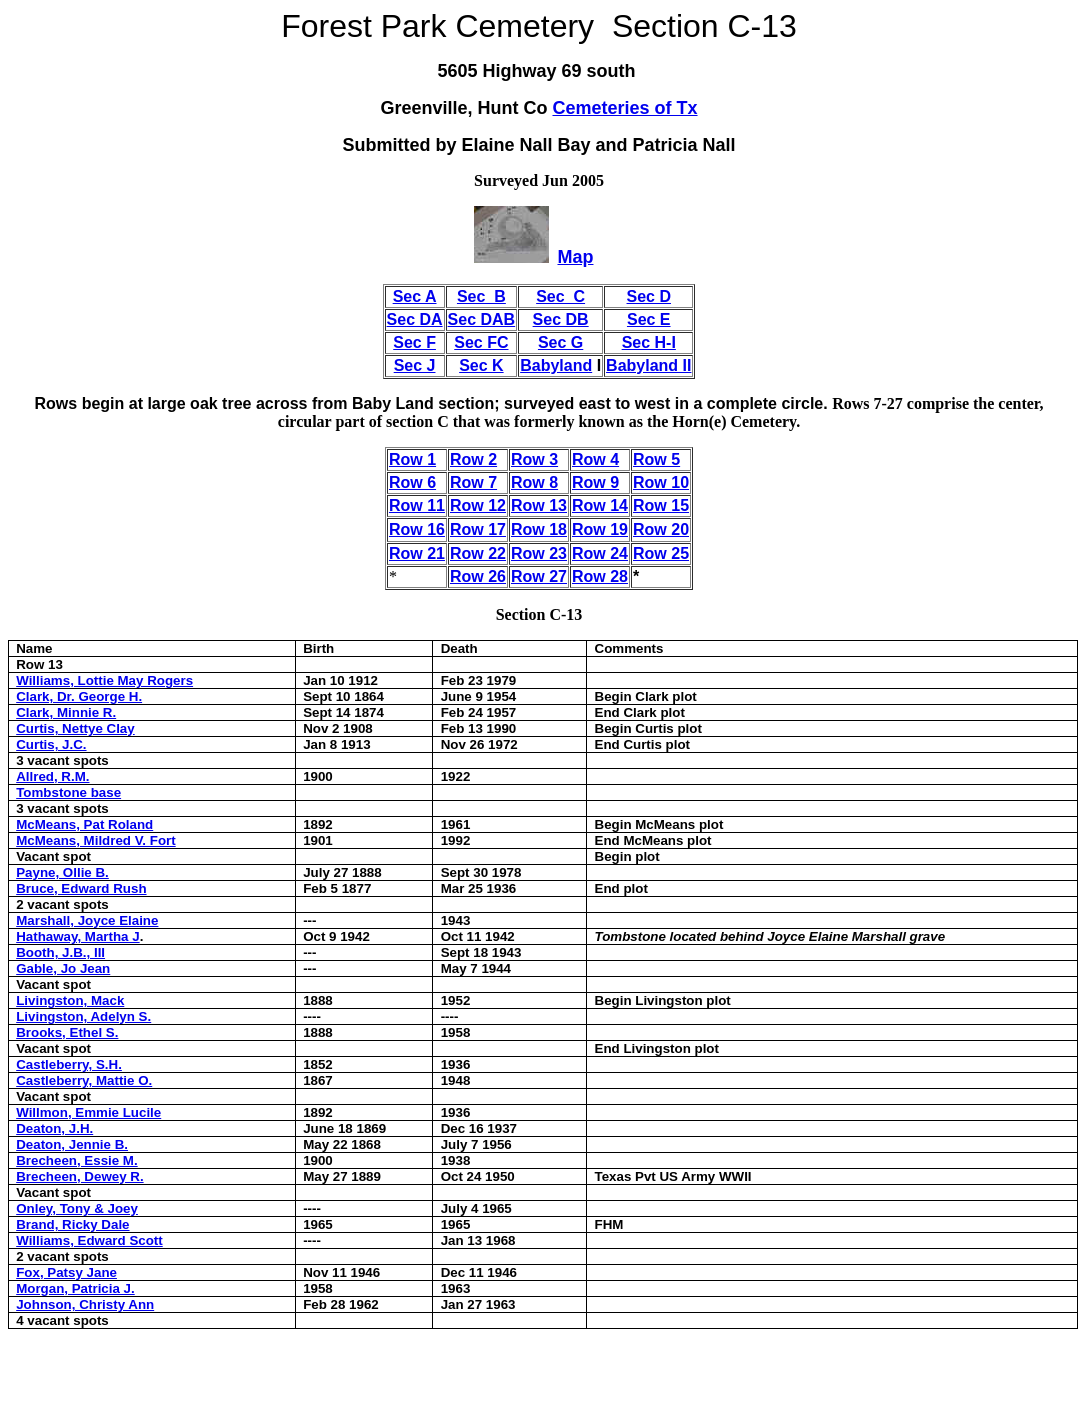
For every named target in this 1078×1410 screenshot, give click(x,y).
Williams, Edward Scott (89, 1240)
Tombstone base (68, 792)
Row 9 (595, 482)
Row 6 (412, 482)
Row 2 (473, 459)
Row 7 (473, 482)
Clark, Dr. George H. (79, 696)
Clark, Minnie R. (66, 712)
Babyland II (648, 365)
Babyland (556, 365)
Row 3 (534, 459)
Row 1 (412, 459)
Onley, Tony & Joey (77, 1208)
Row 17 (478, 529)
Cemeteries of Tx (624, 108)
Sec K (481, 365)
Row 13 (539, 505)
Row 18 (539, 529)
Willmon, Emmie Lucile (88, 1112)
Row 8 (534, 482)
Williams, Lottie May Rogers (104, 680)
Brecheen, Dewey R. (79, 1176)
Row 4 (595, 459)
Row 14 (600, 505)
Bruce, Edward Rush (81, 888)
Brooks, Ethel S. (67, 1032)
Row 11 (417, 505)
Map (575, 257)
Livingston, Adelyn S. (83, 1016)
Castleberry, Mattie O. (84, 1080)
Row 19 (600, 529)
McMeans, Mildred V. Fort (95, 840)
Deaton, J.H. (54, 1128)
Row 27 (539, 576)
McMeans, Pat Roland (84, 824)
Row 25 (661, 553)
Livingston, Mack (70, 1000)
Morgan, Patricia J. (75, 1288)
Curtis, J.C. (51, 744)
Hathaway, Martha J (77, 936)
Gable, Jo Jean (63, 968)
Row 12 (478, 505)
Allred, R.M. (52, 776)
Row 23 (539, 553)
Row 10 (661, 482)
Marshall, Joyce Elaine (87, 920)
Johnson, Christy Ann (85, 1304)
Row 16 (417, 529)
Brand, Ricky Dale (72, 1224)
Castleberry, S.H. (69, 1064)
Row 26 (478, 576)
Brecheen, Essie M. (77, 1160)
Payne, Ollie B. (62, 872)
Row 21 (417, 553)
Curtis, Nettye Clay (75, 728)
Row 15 (661, 505)
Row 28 (600, 576)
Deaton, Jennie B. (72, 1144)
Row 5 (656, 459)
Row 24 (600, 553)
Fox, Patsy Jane (66, 1272)
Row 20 (661, 529)
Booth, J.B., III (60, 952)
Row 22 (478, 553)
